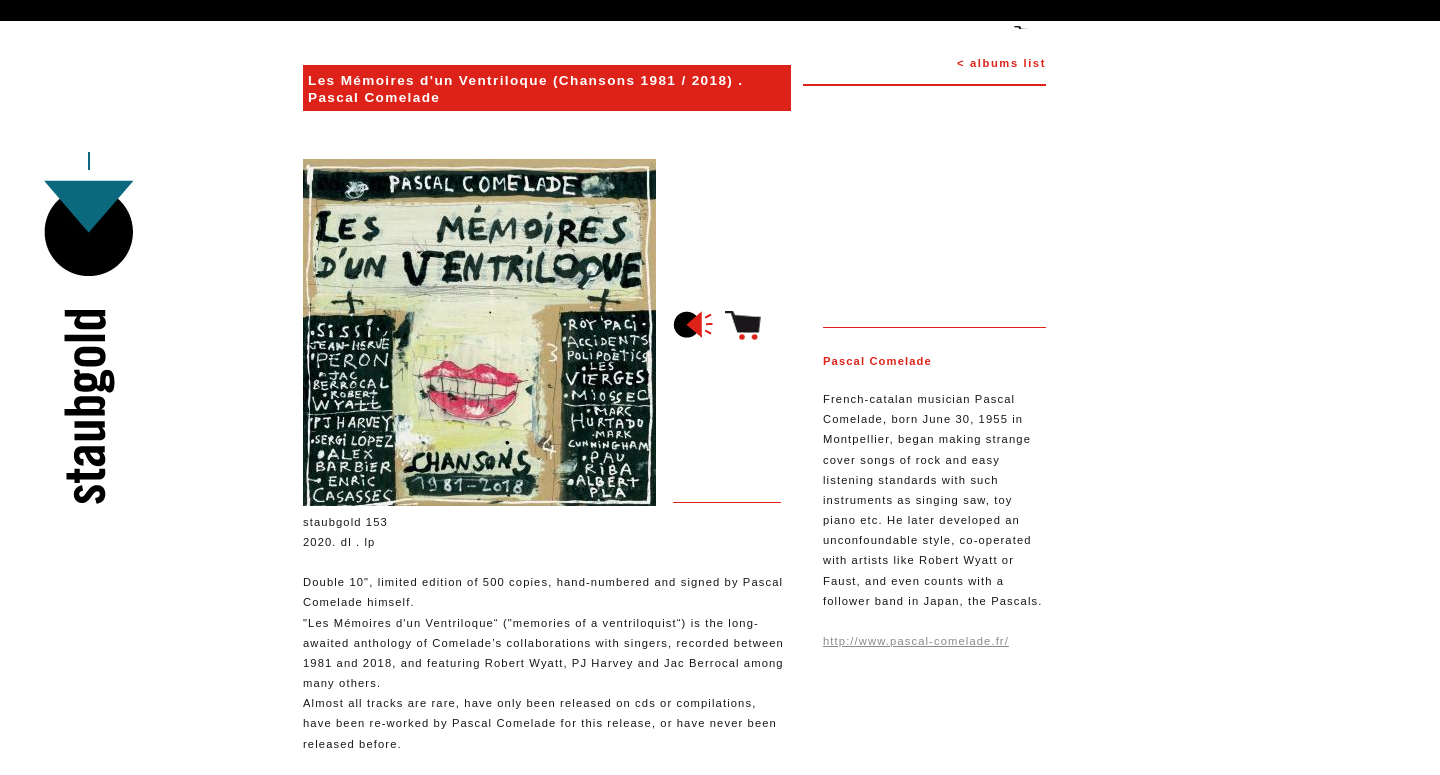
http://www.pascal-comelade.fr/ (916, 641)
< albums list (1001, 63)
